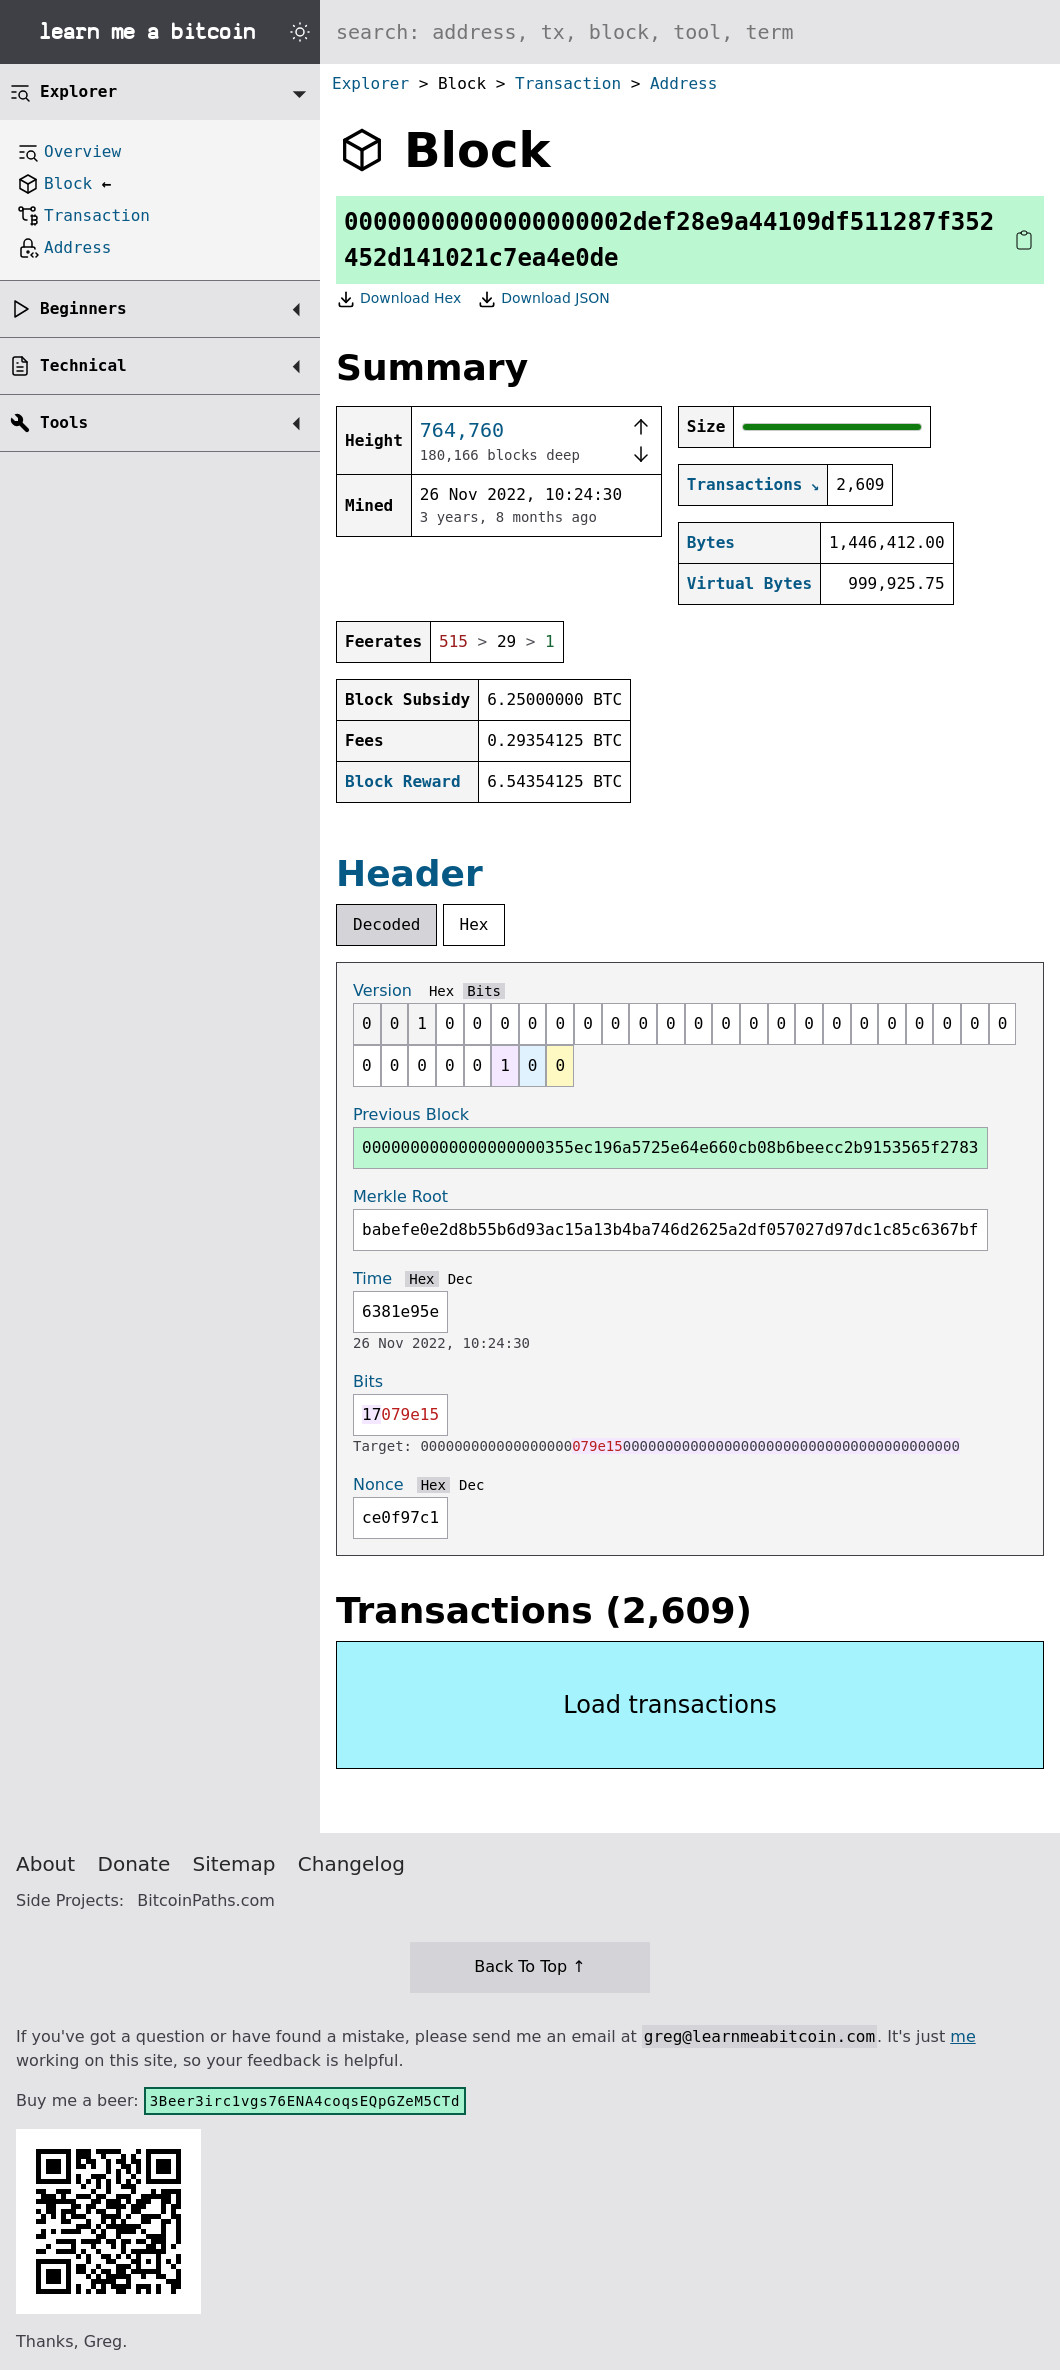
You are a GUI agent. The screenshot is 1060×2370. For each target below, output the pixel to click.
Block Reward (403, 781)
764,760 (462, 430)
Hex (474, 924)
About (45, 1864)
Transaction (568, 83)
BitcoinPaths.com (206, 1900)
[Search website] (690, 32)
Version (382, 990)
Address (683, 83)
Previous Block (411, 1114)
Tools (64, 422)
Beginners (83, 308)
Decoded (386, 924)
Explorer (370, 83)
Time (372, 1278)
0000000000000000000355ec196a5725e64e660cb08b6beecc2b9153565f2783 (670, 1147)
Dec (460, 1279)
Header (409, 873)
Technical (83, 365)
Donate (134, 1864)
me (962, 2036)
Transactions (745, 484)
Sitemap (234, 1864)
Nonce (378, 1484)
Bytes (711, 542)
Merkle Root (400, 1196)
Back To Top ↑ (529, 1966)
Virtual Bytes (749, 583)
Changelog (351, 1864)
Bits (484, 991)
